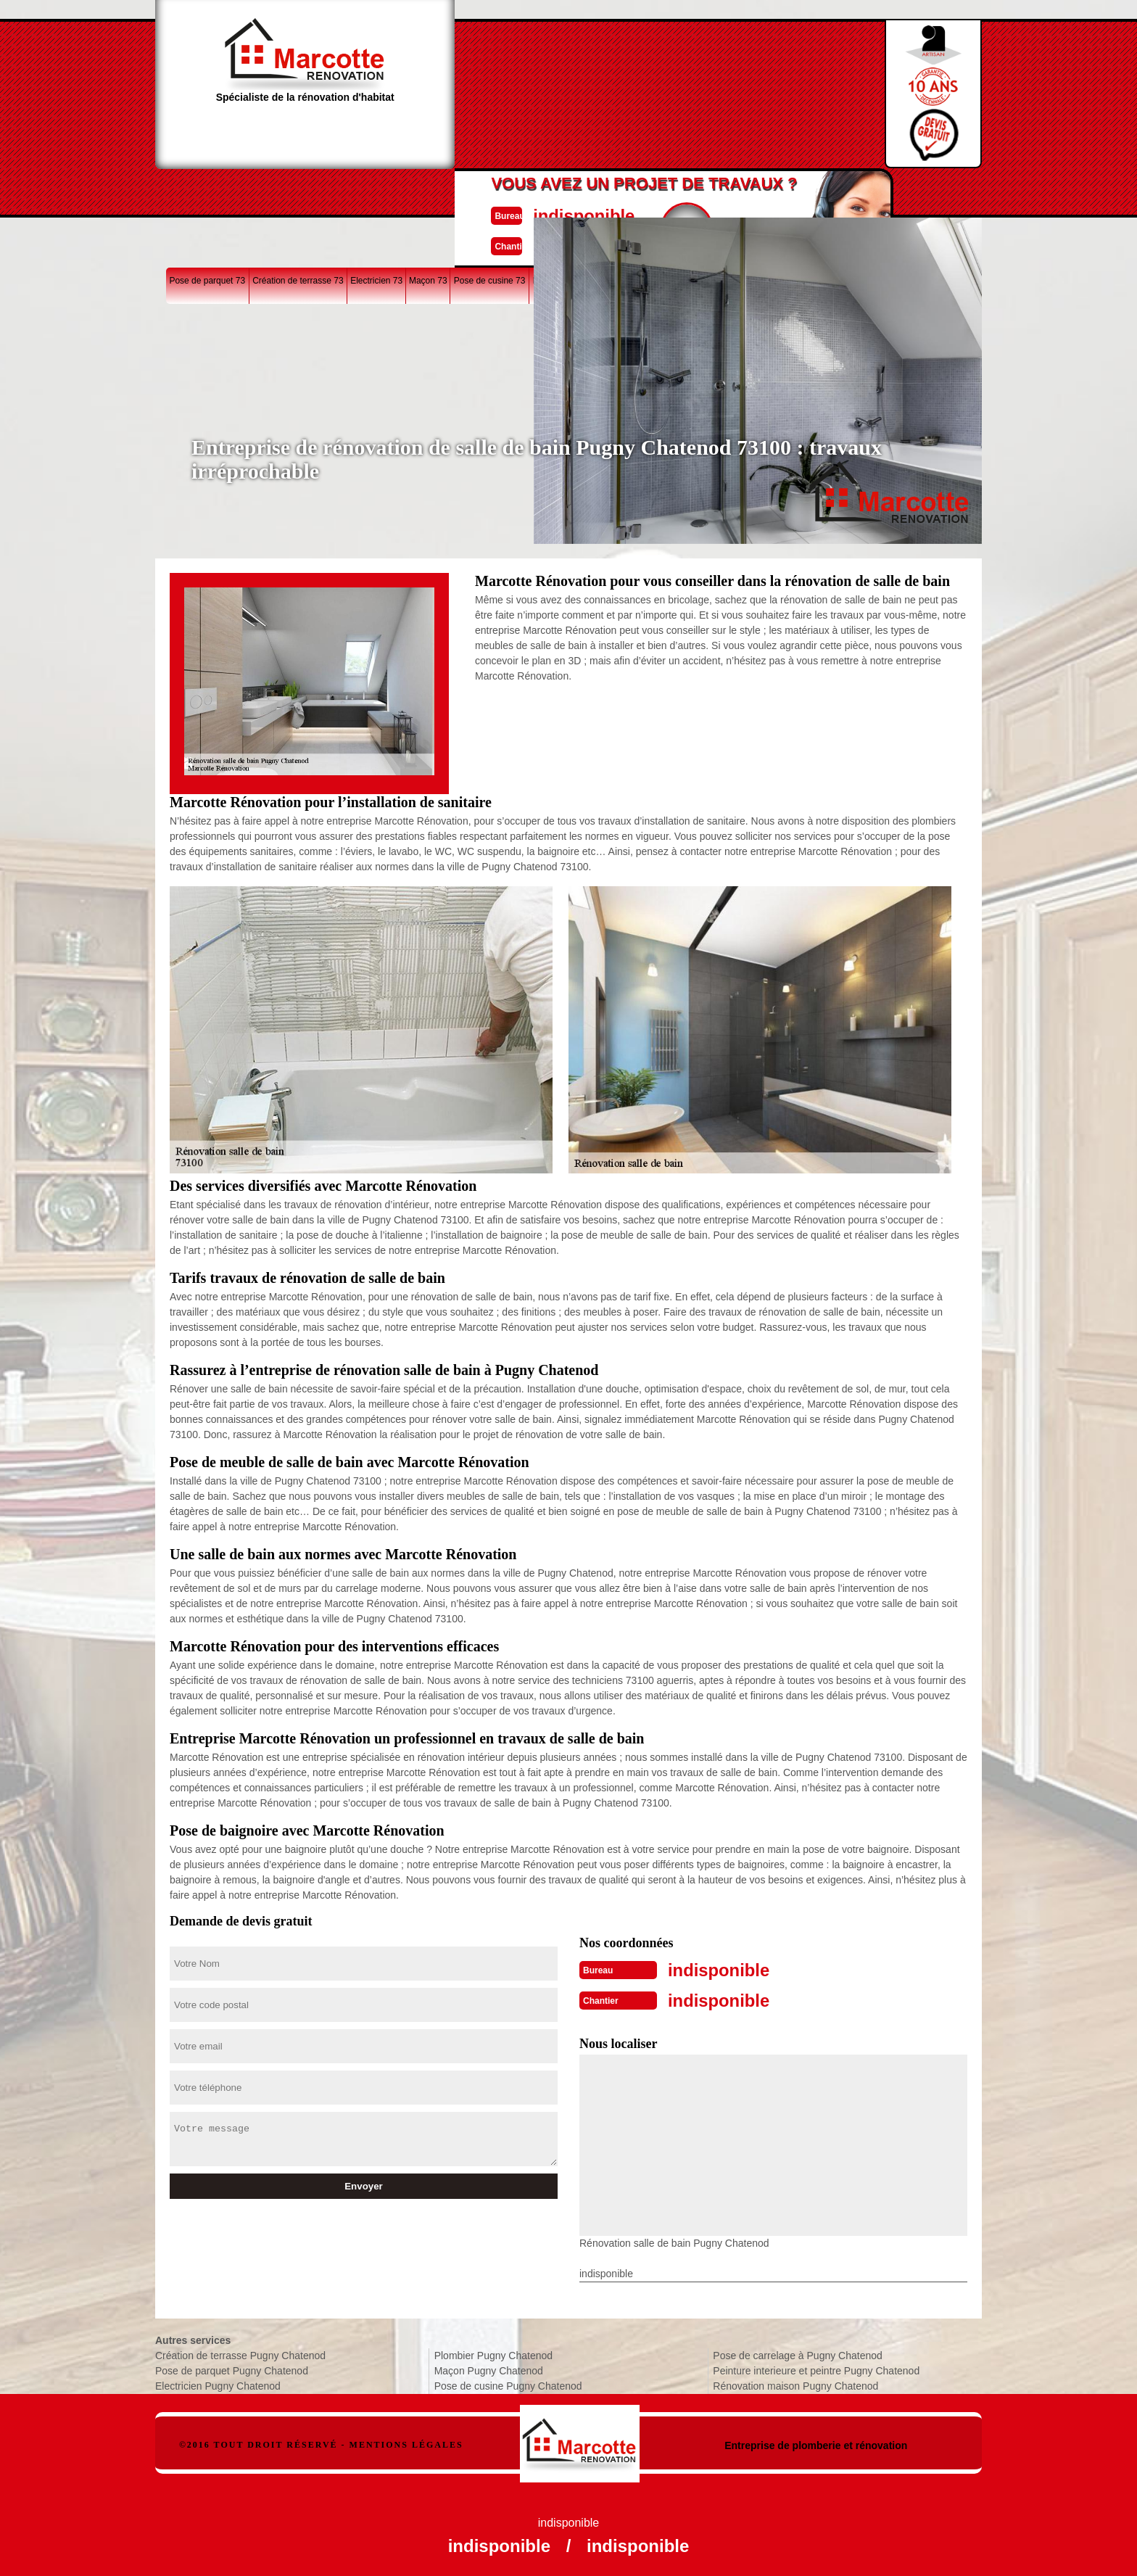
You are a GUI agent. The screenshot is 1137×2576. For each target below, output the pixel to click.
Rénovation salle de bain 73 (586, 191)
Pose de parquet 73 (207, 191)
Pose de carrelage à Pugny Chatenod (797, 2352)
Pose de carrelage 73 (689, 191)
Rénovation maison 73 (780, 191)
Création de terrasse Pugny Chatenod (240, 2352)
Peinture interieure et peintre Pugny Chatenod (816, 2368)
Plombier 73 (945, 191)
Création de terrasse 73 (297, 191)
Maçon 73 (428, 191)
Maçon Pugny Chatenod (488, 2368)
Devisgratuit (636, 88)
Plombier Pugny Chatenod (493, 2352)
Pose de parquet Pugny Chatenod (231, 2368)
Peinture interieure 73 (873, 191)
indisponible (525, 75)
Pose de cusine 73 (490, 191)
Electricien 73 (376, 191)
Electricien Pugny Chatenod (218, 2383)
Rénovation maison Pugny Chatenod (795, 2383)
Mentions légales (406, 2442)
